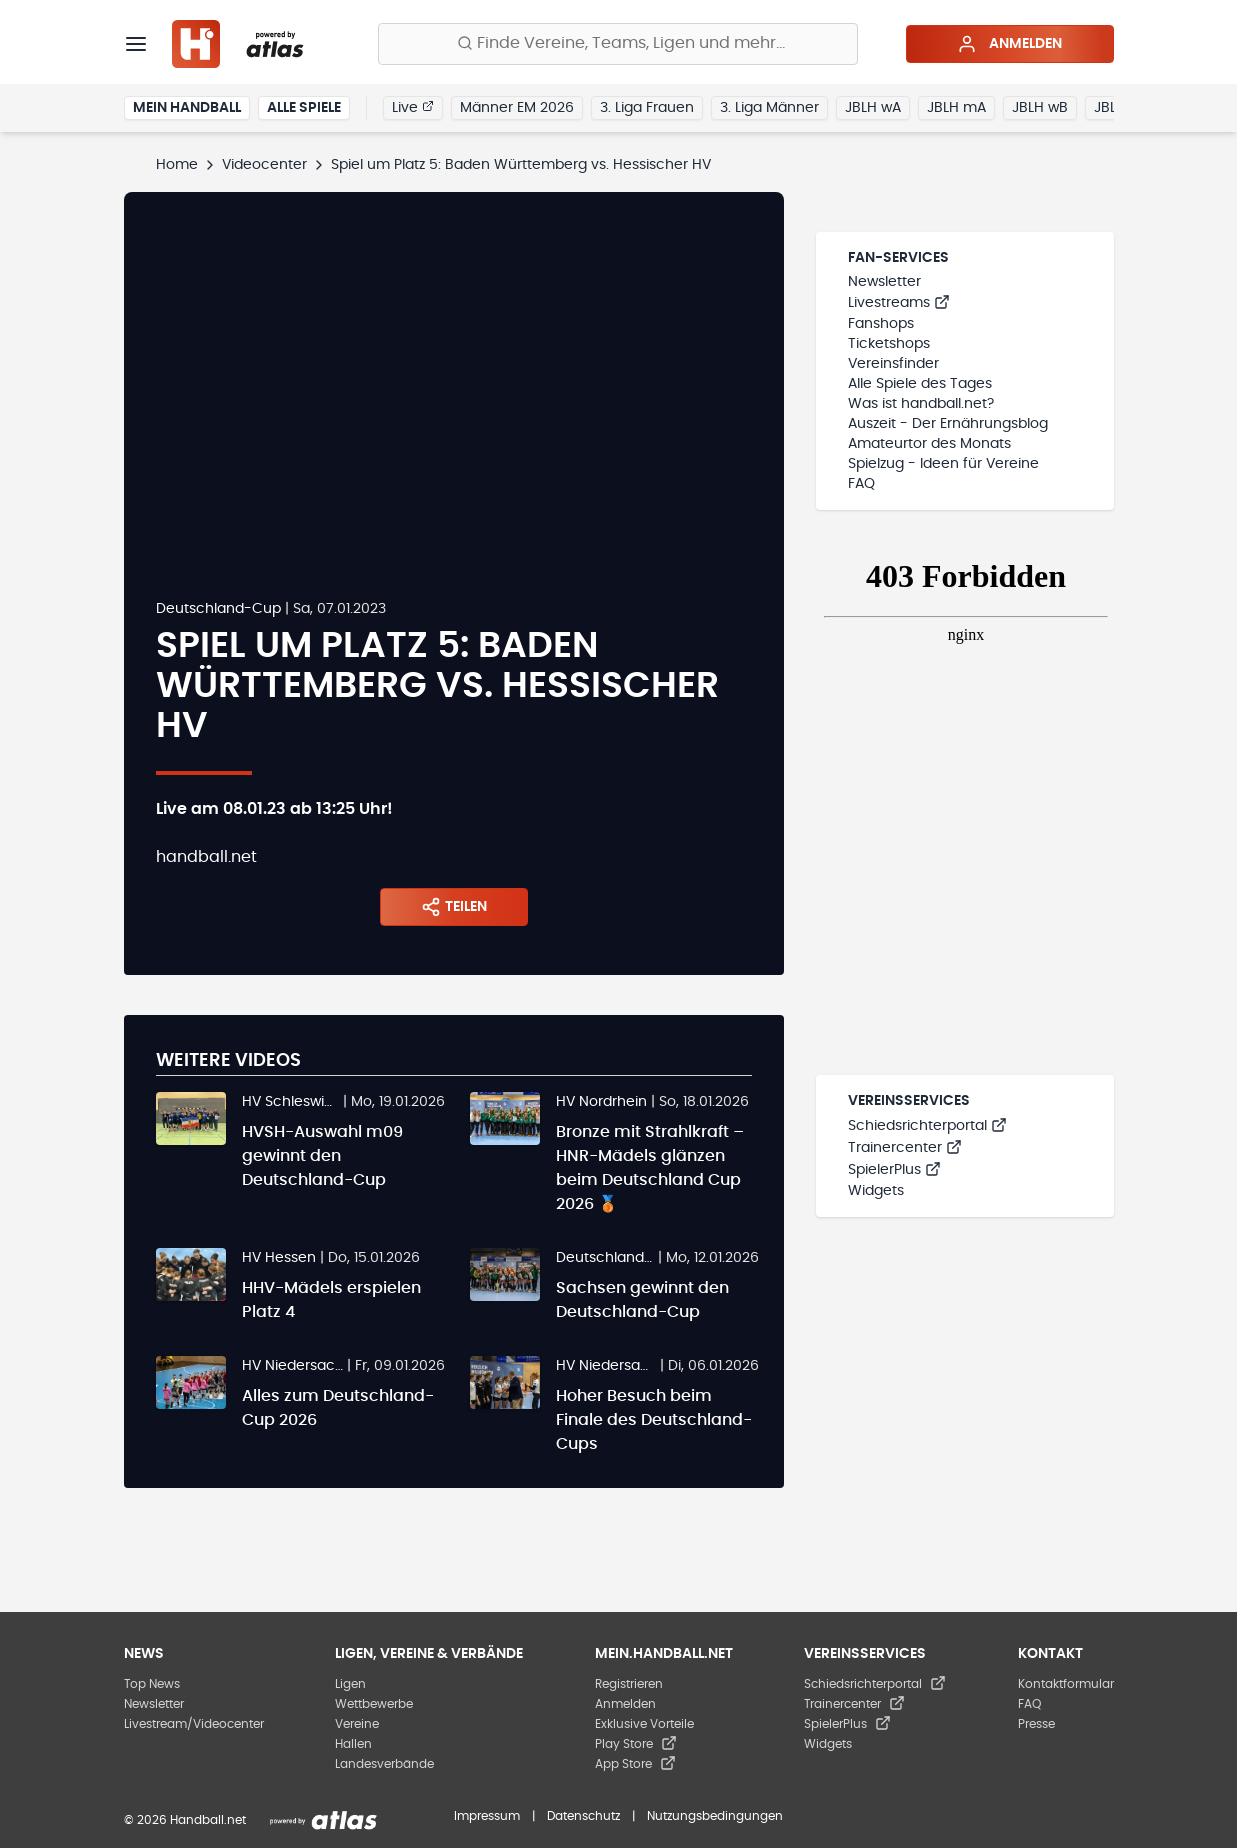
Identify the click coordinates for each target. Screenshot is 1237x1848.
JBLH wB (1040, 108)
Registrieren (629, 1684)
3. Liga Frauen (647, 108)
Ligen (350, 1684)
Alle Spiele (304, 108)
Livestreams (899, 303)
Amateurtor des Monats (929, 444)
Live (413, 107)
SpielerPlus (894, 1170)
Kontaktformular (1066, 1684)
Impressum (487, 1816)
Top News (152, 1684)
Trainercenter (905, 1148)
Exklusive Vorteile (644, 1724)
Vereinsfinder (893, 364)
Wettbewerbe (374, 1704)
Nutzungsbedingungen (715, 1816)
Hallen (353, 1744)
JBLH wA (873, 108)
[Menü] (136, 44)
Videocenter (264, 165)
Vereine (357, 1724)
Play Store (636, 1744)
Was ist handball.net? (921, 404)
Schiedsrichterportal (927, 1126)
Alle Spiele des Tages (920, 384)
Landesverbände (384, 1764)
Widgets (876, 1191)
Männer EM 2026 (517, 108)
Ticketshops (889, 344)
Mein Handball (187, 108)
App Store (635, 1764)
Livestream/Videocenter (194, 1724)
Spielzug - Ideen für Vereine (943, 464)
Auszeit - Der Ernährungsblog (948, 424)
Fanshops (881, 324)
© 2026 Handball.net (185, 1820)
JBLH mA (956, 108)
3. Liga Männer (769, 108)
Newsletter (884, 282)
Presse (1036, 1724)
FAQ (861, 484)
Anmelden (1009, 44)
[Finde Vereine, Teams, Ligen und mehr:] (618, 44)
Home (177, 165)
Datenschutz (583, 1816)
